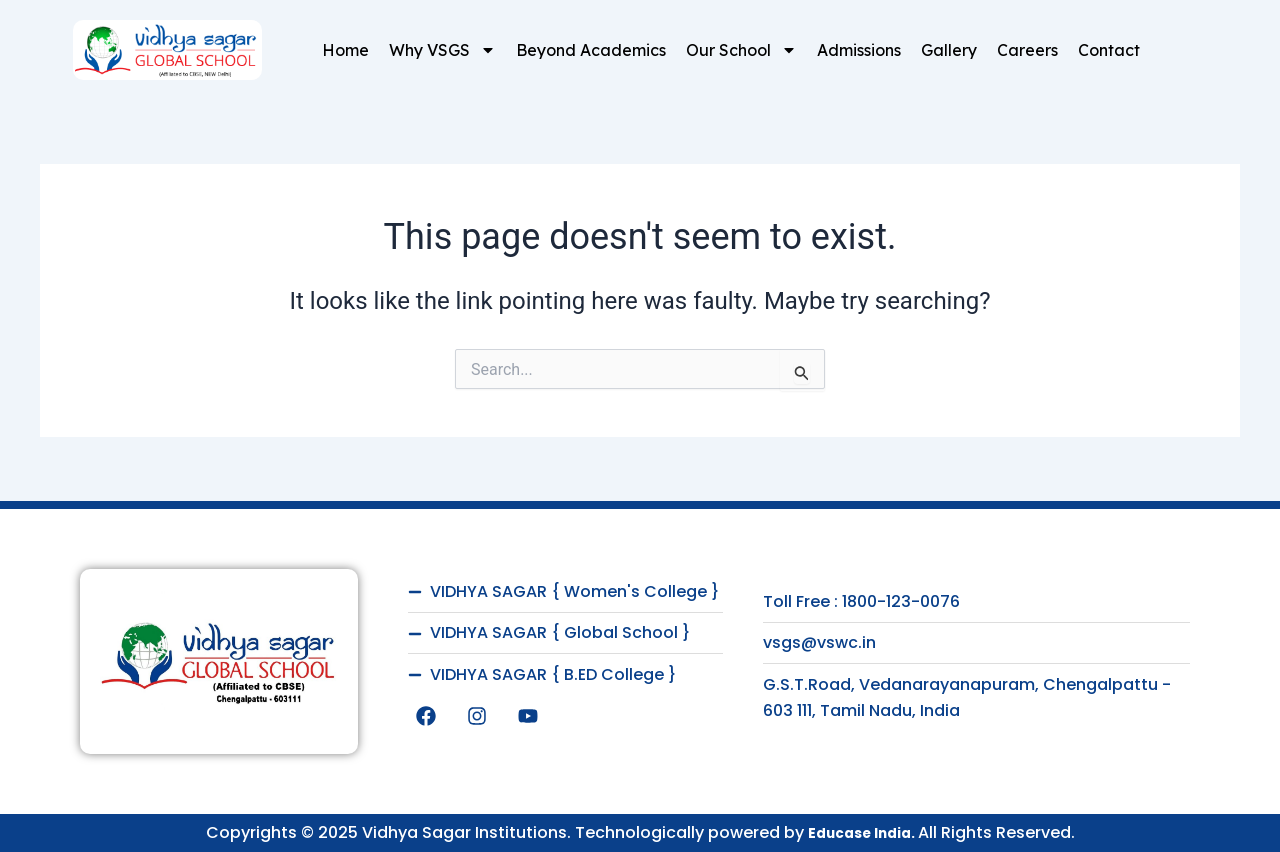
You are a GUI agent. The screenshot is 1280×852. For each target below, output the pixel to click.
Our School (741, 50)
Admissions (859, 50)
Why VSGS (442, 50)
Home (345, 50)
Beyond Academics (591, 50)
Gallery (949, 50)
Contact (1109, 50)
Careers (1027, 50)
